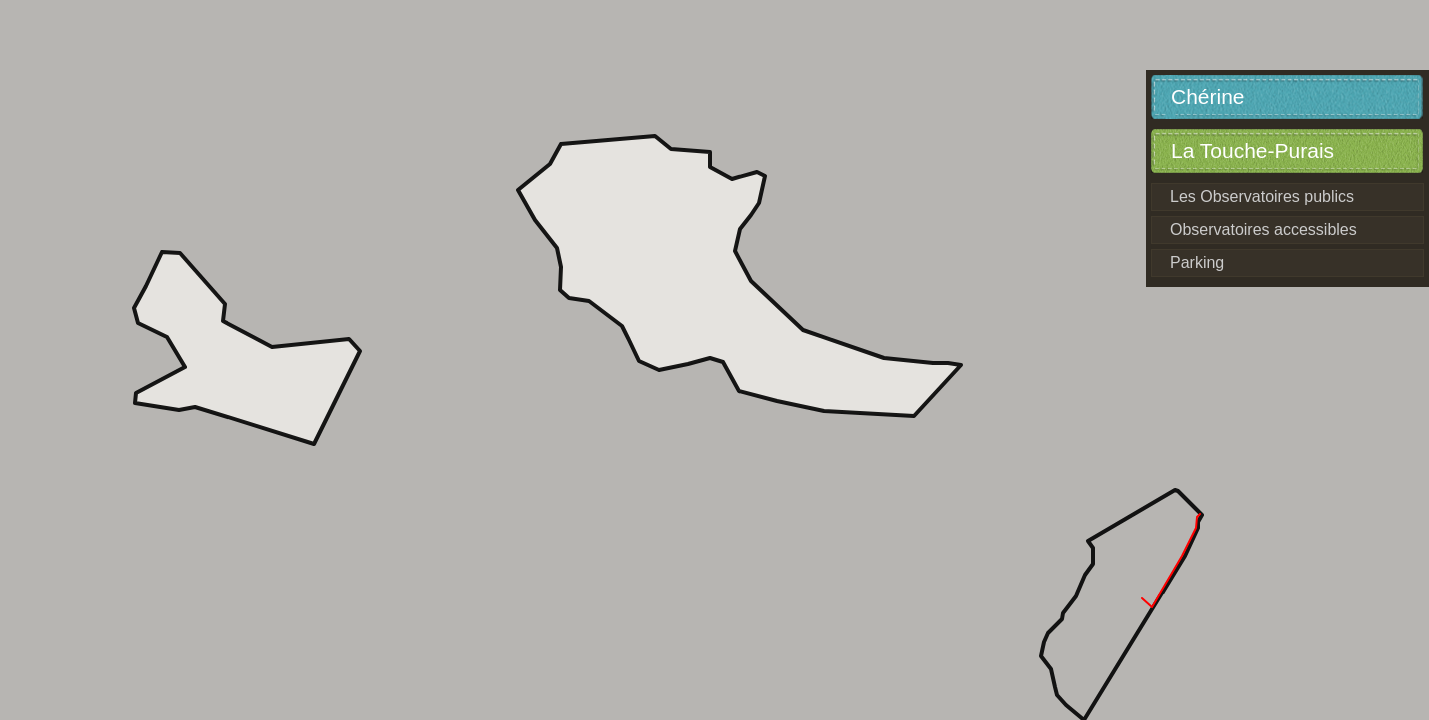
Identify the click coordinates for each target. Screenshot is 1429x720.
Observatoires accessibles (1263, 229)
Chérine (1208, 96)
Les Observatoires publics (1262, 196)
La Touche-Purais (1252, 150)
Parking (1197, 262)
